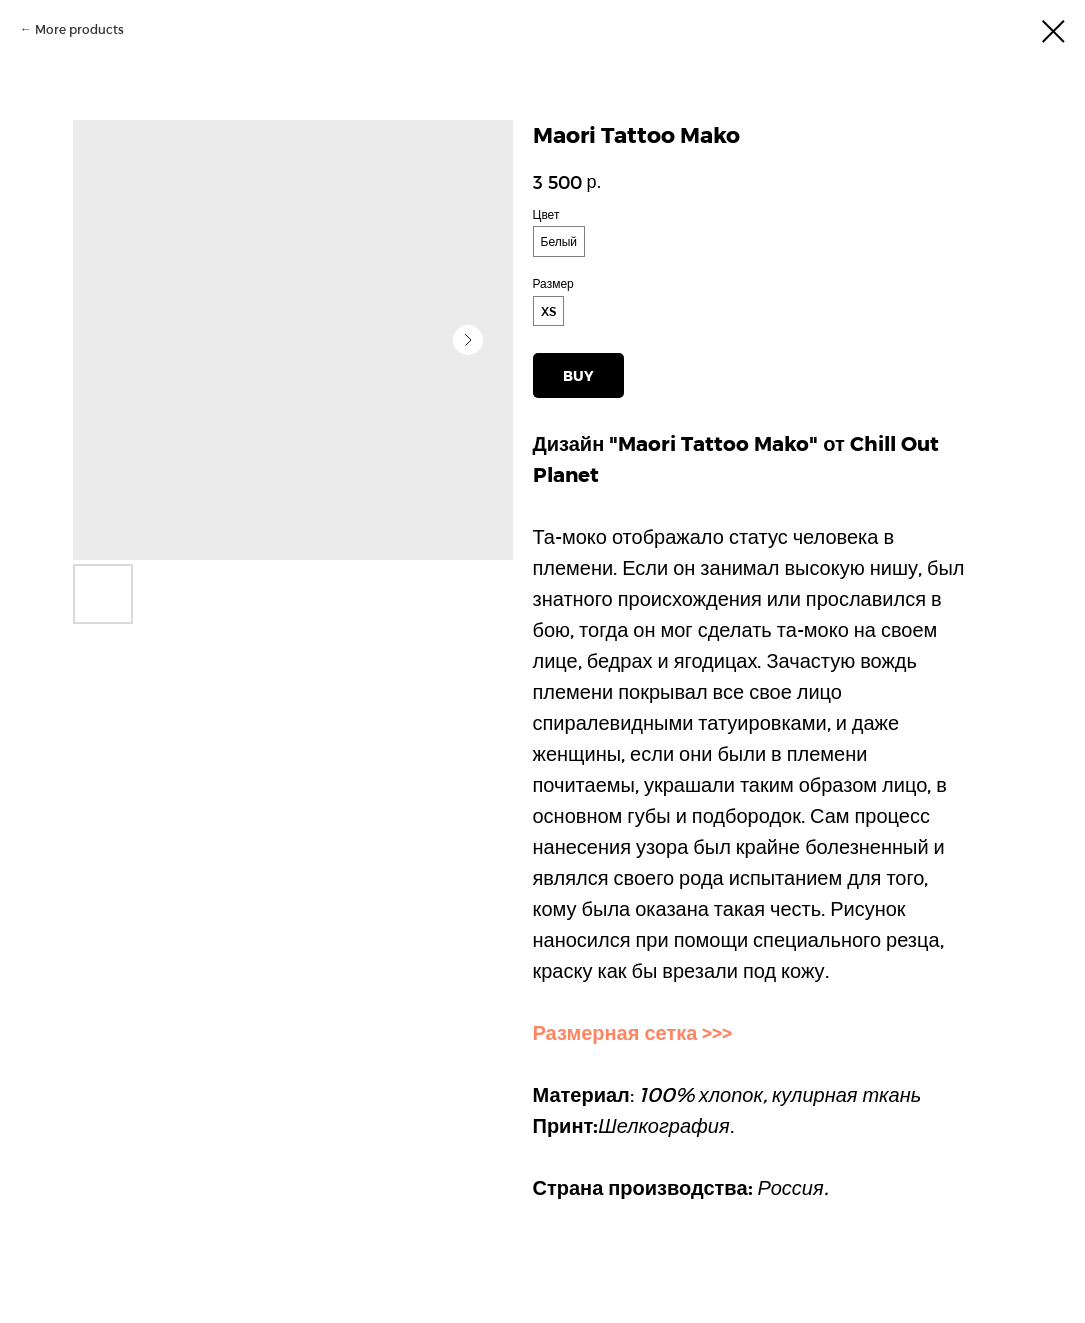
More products (79, 29)
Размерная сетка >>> (633, 1032)
